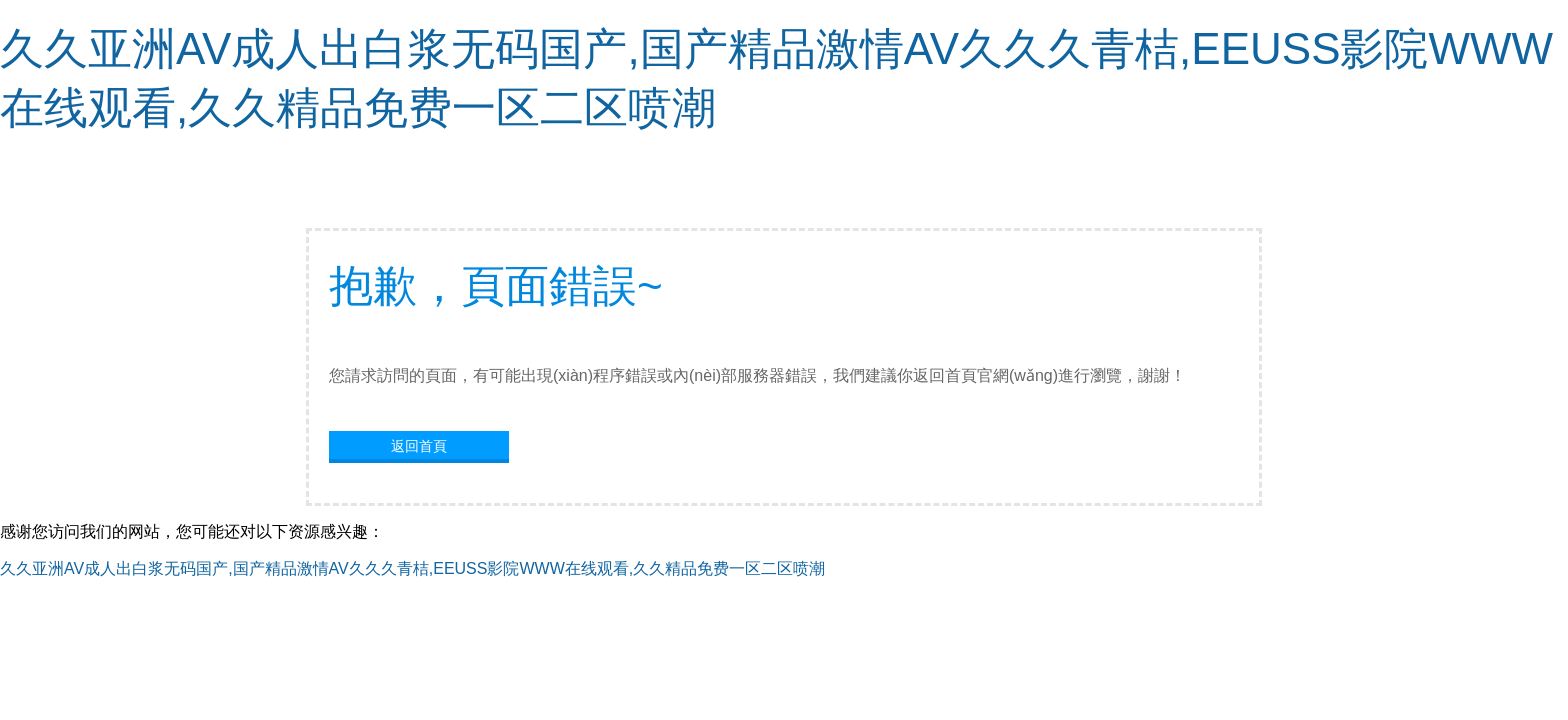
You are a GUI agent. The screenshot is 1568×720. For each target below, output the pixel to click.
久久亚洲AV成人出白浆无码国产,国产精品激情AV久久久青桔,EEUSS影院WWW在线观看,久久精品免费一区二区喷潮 (412, 568)
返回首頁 (419, 446)
